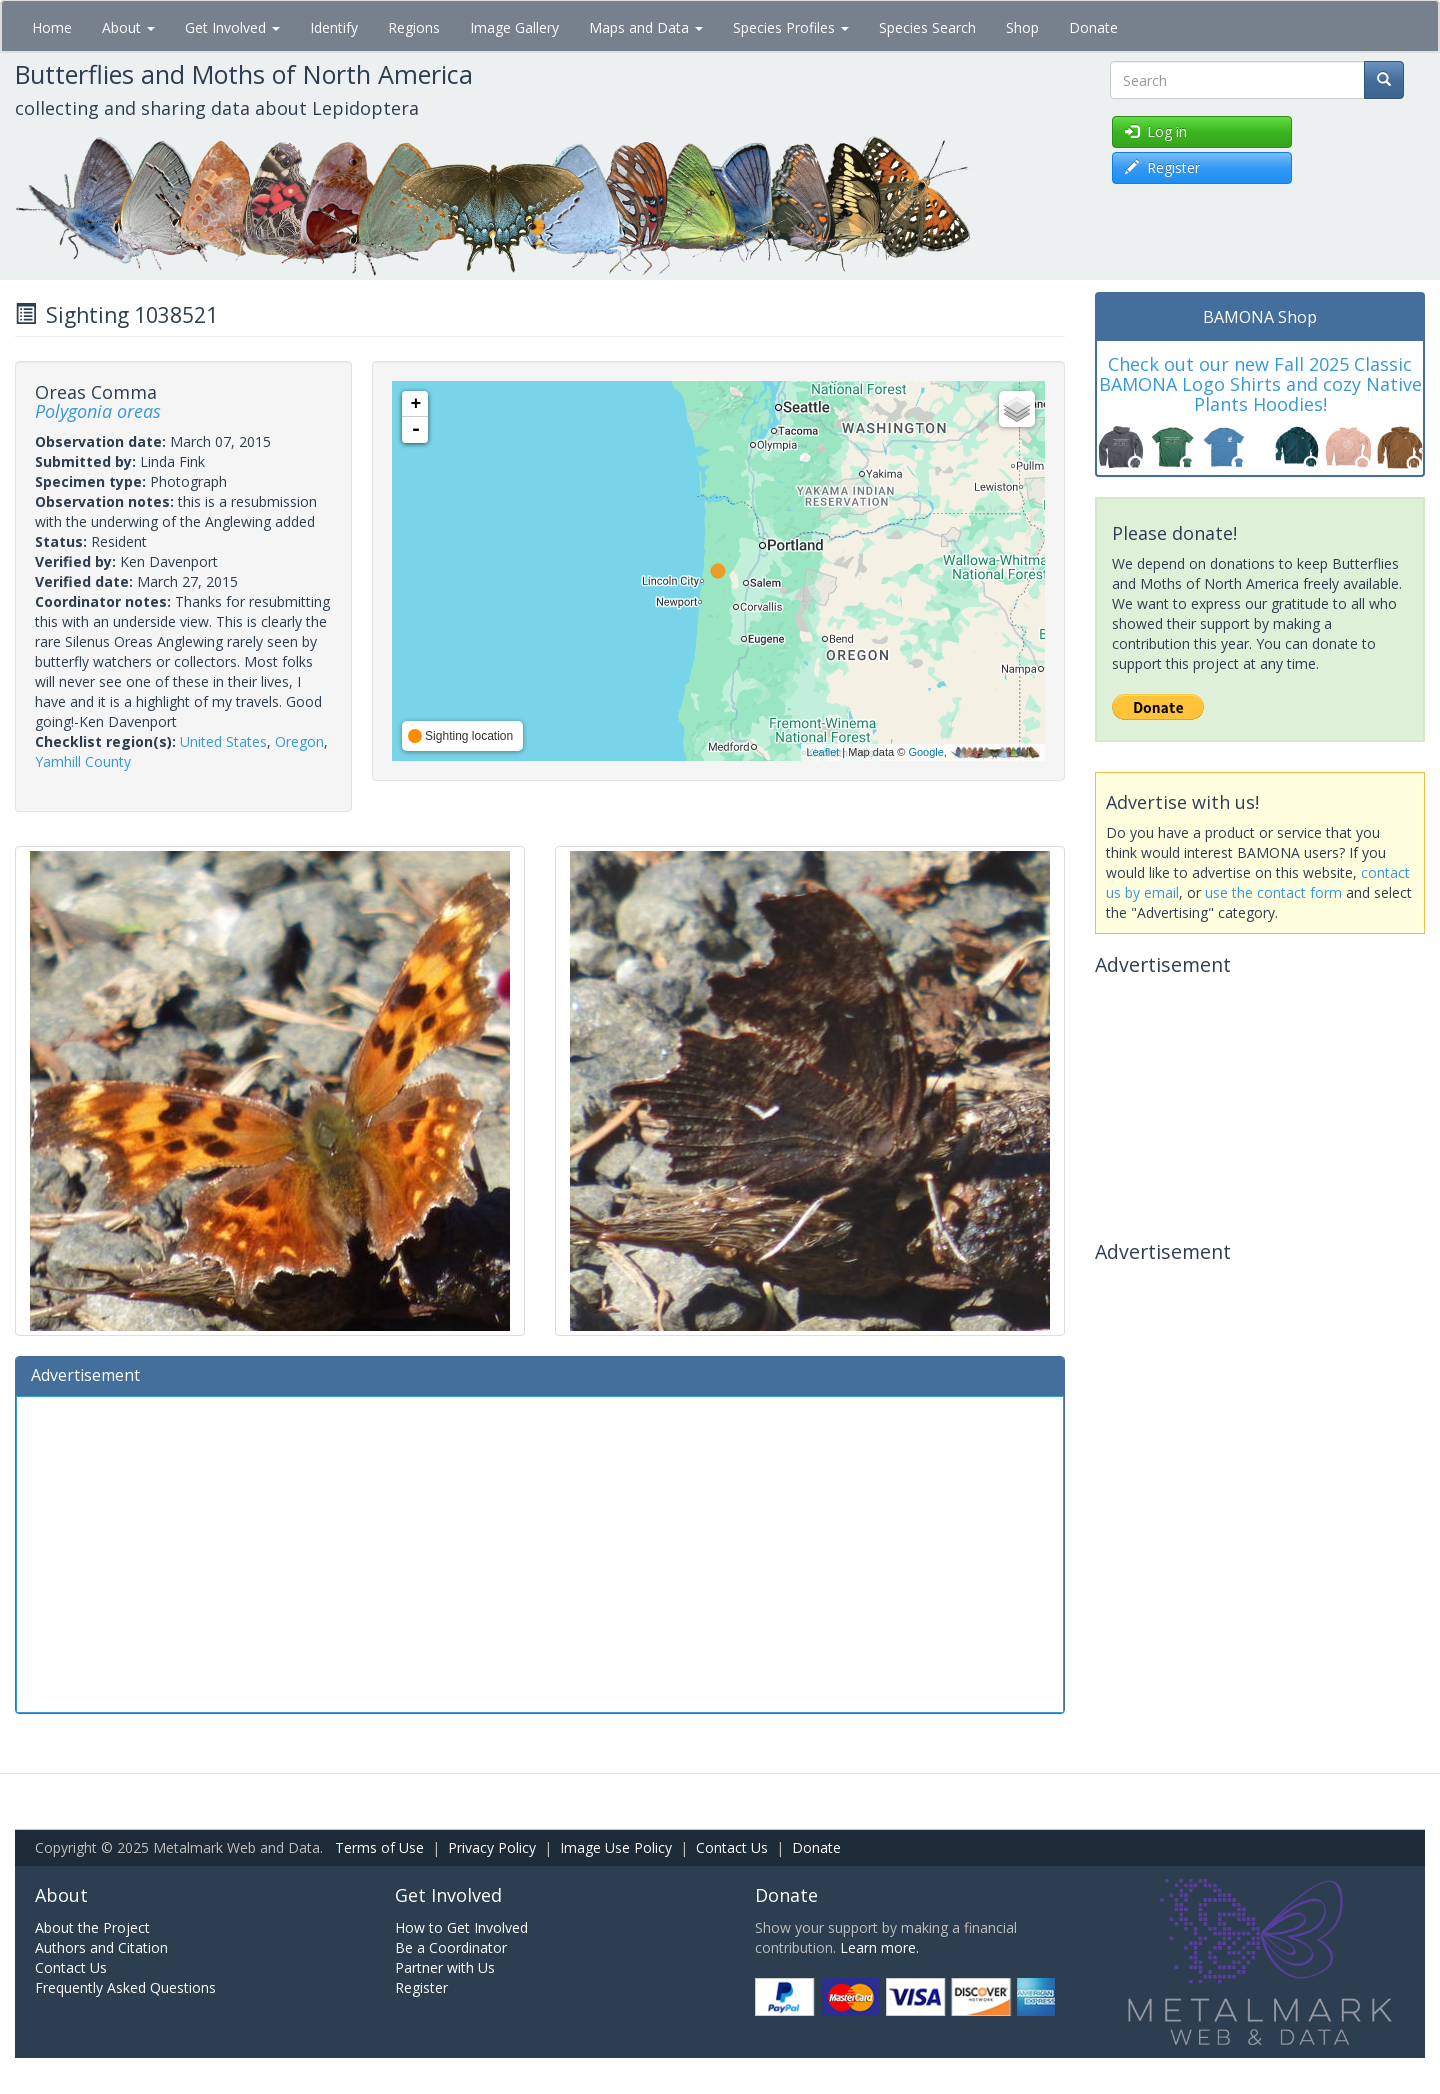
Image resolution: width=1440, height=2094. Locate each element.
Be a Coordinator (451, 1947)
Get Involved (232, 27)
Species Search (927, 27)
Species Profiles (791, 27)
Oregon (299, 741)
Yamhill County (83, 761)
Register (421, 1987)
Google (925, 752)
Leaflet (822, 752)
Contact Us (732, 1847)
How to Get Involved (461, 1927)
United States (223, 741)
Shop (1022, 27)
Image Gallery (514, 27)
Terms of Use (379, 1847)
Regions (414, 27)
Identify (334, 27)
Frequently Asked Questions (125, 1987)
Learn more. (879, 1947)
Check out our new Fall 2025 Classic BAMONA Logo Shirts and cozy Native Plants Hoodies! (1260, 384)
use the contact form (1273, 892)
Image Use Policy (616, 1847)
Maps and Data (646, 27)
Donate (1093, 27)
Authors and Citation (101, 1947)
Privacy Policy (492, 1847)
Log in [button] (1156, 131)
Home (52, 27)
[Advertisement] (540, 1552)
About (128, 27)
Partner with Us (445, 1967)
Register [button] (1162, 167)
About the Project (92, 1927)
